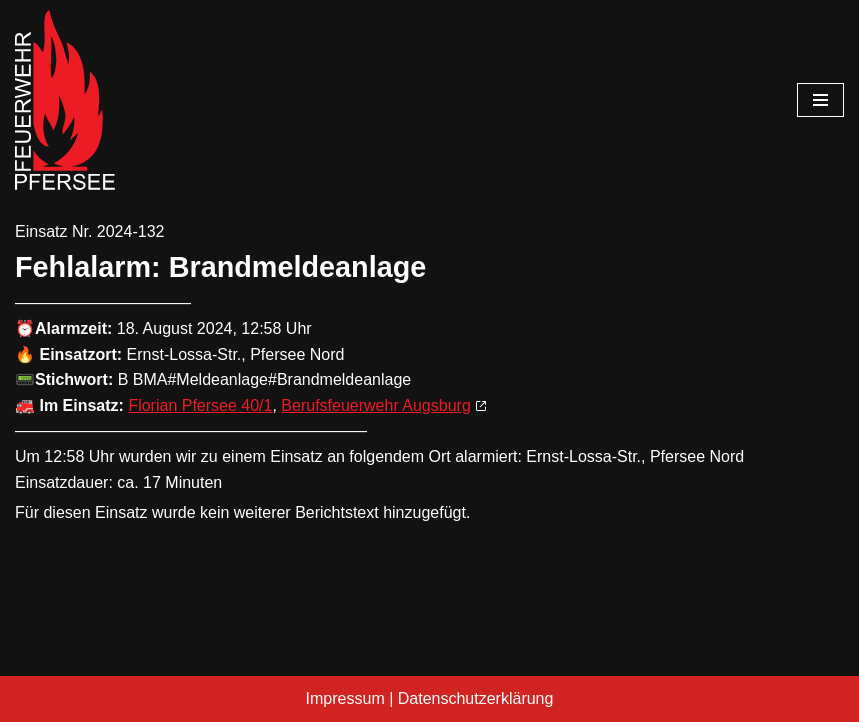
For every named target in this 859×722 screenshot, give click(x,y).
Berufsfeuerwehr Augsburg (375, 405)
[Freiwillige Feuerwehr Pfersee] (65, 100)
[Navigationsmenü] (820, 100)
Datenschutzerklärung (476, 698)
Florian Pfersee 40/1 (200, 405)
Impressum (345, 698)
